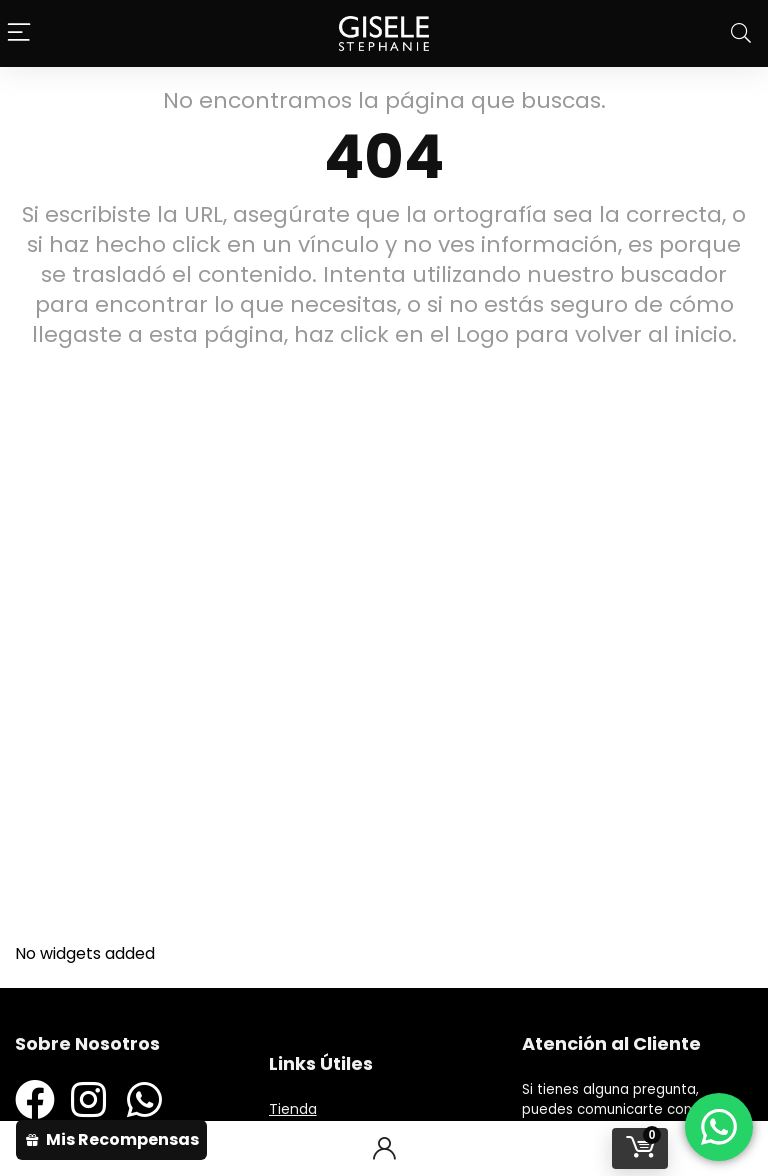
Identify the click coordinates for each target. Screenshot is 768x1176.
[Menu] (20, 33)
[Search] (741, 33)
